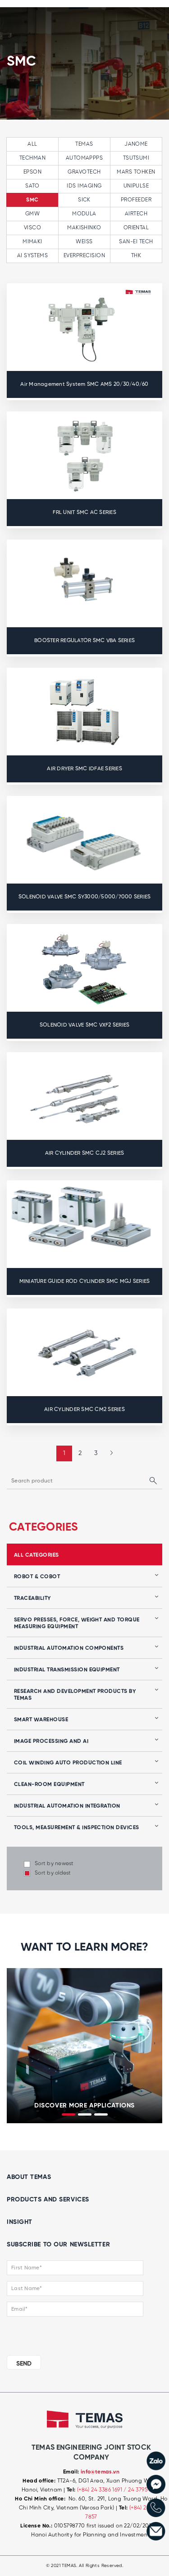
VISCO (32, 228)
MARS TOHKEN (136, 172)
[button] (68, 2114)
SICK (84, 200)
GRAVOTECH (84, 172)
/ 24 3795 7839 (142, 2490)
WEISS (84, 242)
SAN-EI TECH (136, 242)
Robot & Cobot (37, 1577)
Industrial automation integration (67, 1806)
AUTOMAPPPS (84, 158)
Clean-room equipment (49, 1784)
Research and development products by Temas (75, 1695)
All (32, 144)
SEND (24, 2364)
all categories (36, 1555)
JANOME (136, 144)
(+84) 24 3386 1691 (100, 2490)
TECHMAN (32, 158)
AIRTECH (136, 214)
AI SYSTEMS (32, 256)
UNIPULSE (136, 186)
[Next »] (108, 1453)
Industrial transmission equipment (67, 1670)
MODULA (84, 214)
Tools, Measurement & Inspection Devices (76, 1827)
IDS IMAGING (84, 186)
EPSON (32, 172)
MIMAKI (32, 242)
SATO (32, 186)
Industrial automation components (68, 1648)
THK (136, 256)
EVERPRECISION (84, 256)
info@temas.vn (100, 2472)
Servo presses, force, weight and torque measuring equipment (77, 1623)
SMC (32, 200)
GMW (32, 214)
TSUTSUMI (136, 158)
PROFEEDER (136, 200)
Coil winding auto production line (68, 1763)
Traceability (32, 1598)
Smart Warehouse (41, 1720)
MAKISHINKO (84, 228)
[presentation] (14, 2043)
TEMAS (84, 144)
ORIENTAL (136, 228)
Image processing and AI (51, 1741)
